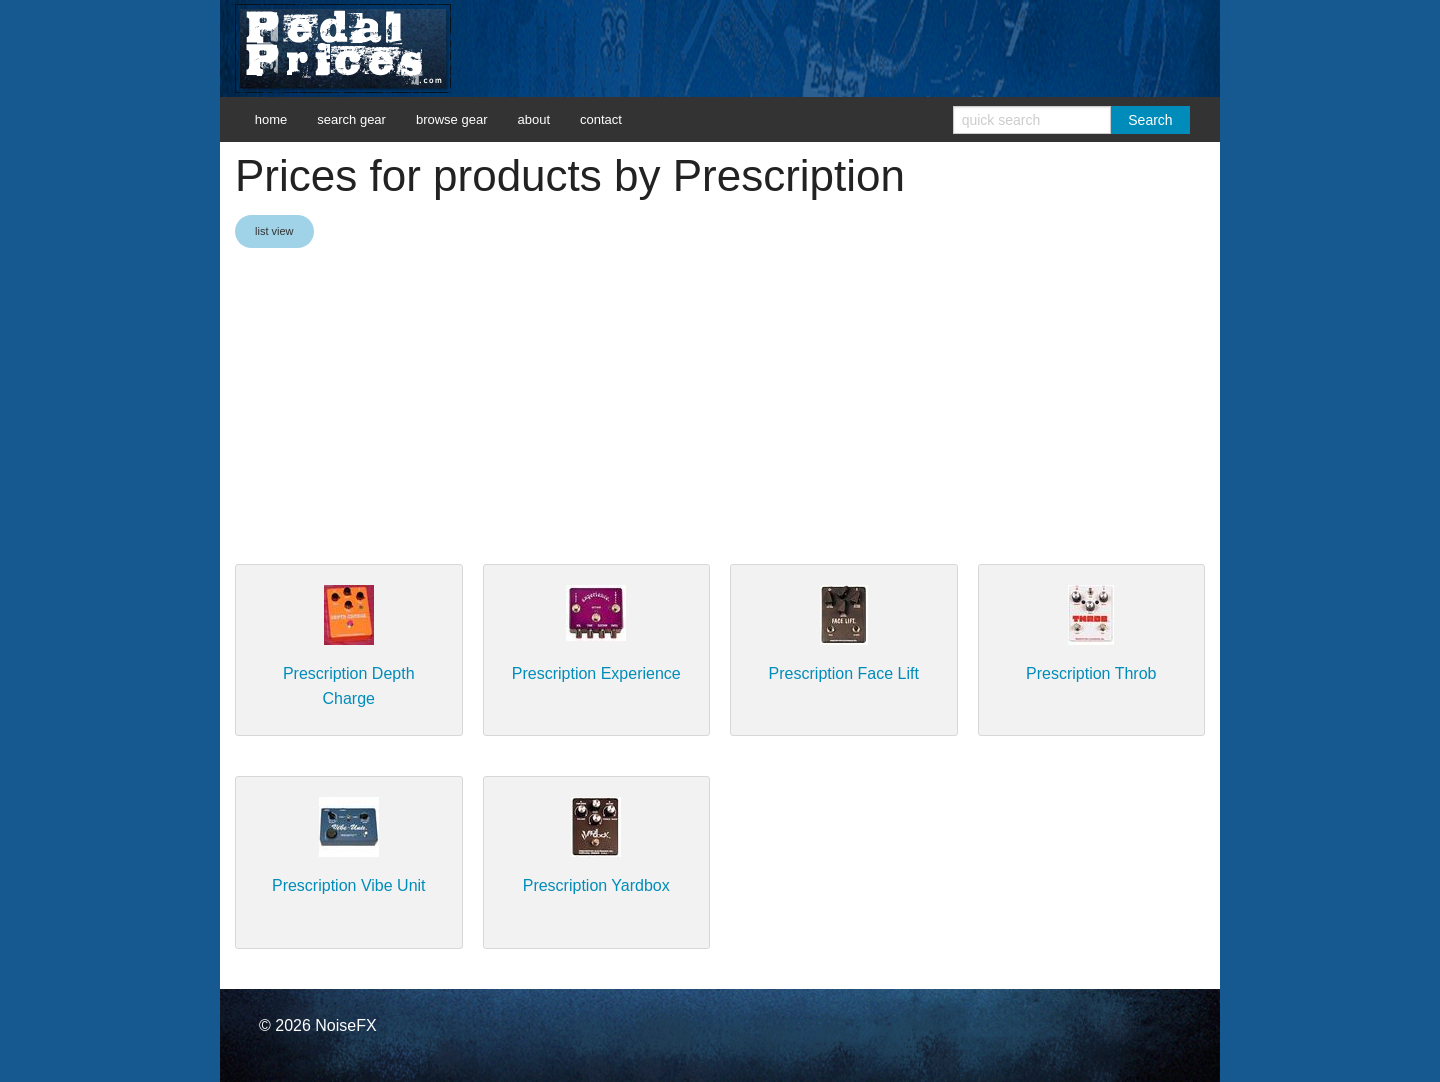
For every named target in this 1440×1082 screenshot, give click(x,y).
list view (274, 231)
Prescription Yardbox (596, 885)
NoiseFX (345, 1025)
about (533, 119)
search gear (351, 119)
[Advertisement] (720, 408)
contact (601, 119)
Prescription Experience (596, 673)
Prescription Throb (1091, 673)
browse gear (452, 119)
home (271, 119)
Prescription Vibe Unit (349, 885)
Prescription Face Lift (844, 673)
